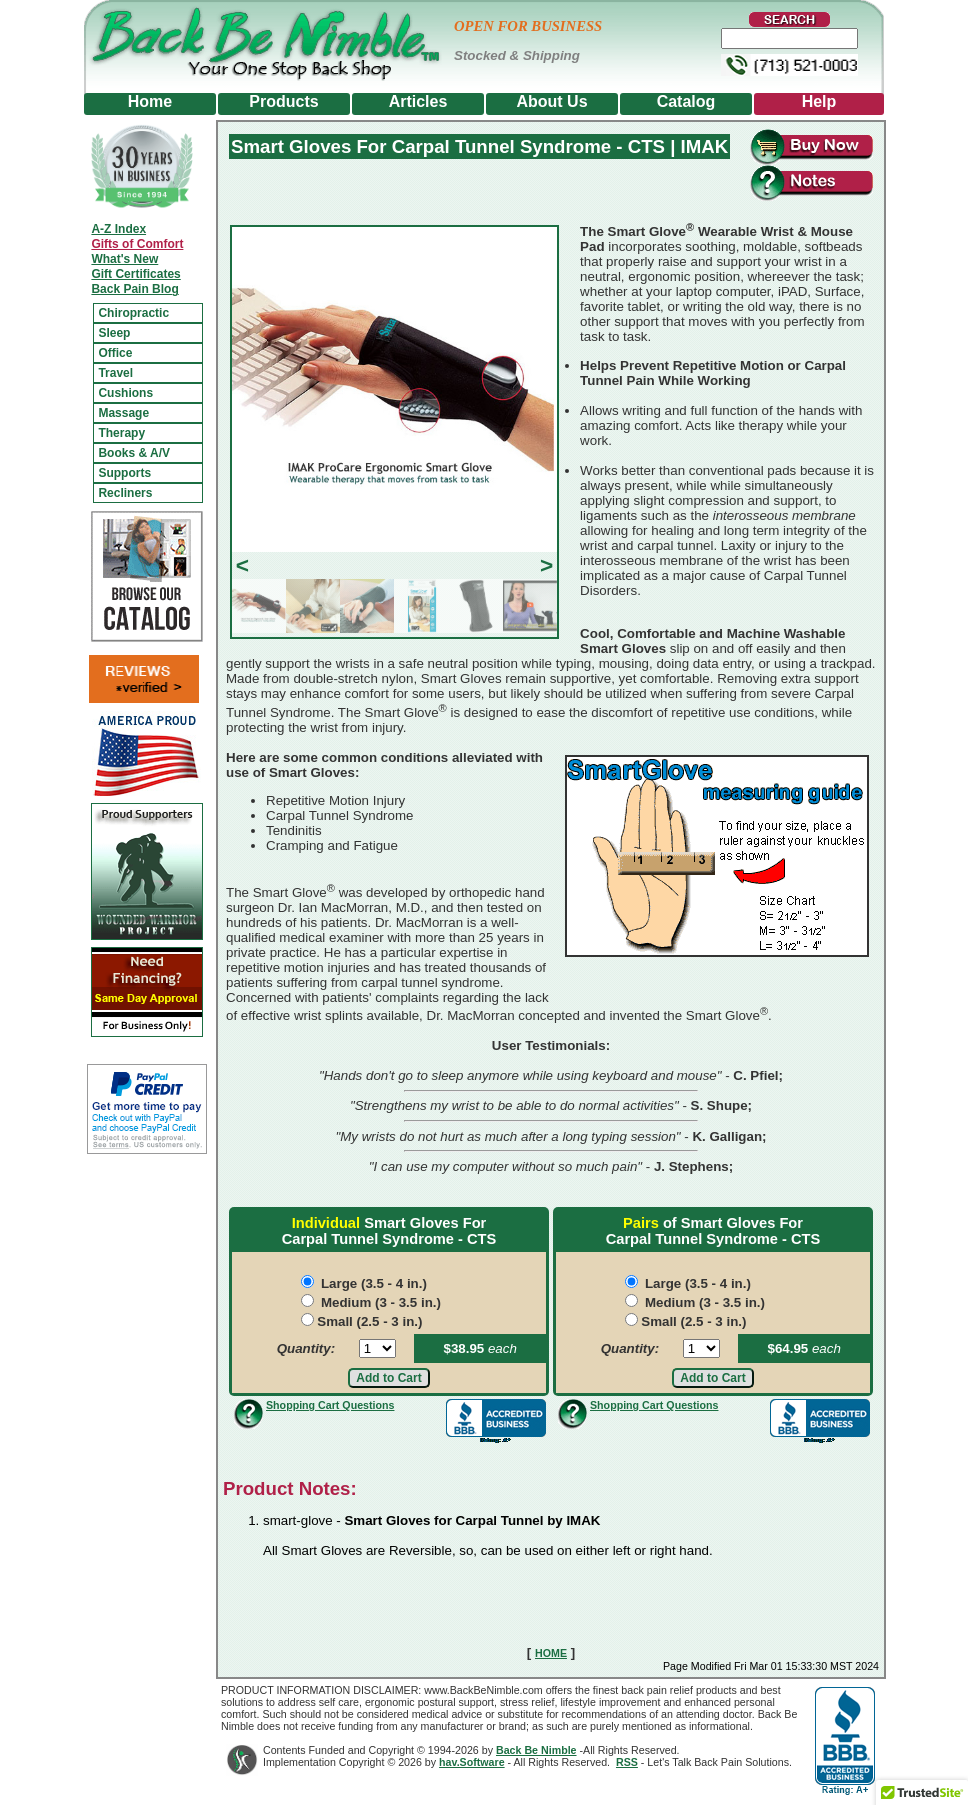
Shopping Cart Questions (330, 1405)
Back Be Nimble (536, 1750)
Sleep (114, 333)
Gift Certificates (135, 274)
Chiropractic (133, 313)
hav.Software (472, 1762)
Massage (123, 413)
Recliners (125, 493)
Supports (124, 473)
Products (283, 101)
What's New (124, 259)
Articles (418, 101)
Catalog (686, 101)
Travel (115, 373)
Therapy (121, 433)
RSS (627, 1762)
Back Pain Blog (134, 289)
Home (150, 101)
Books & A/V (134, 453)
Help (819, 101)
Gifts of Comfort (137, 244)
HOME (551, 1653)
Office (115, 353)
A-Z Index (118, 229)
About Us (551, 101)
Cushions (125, 393)
